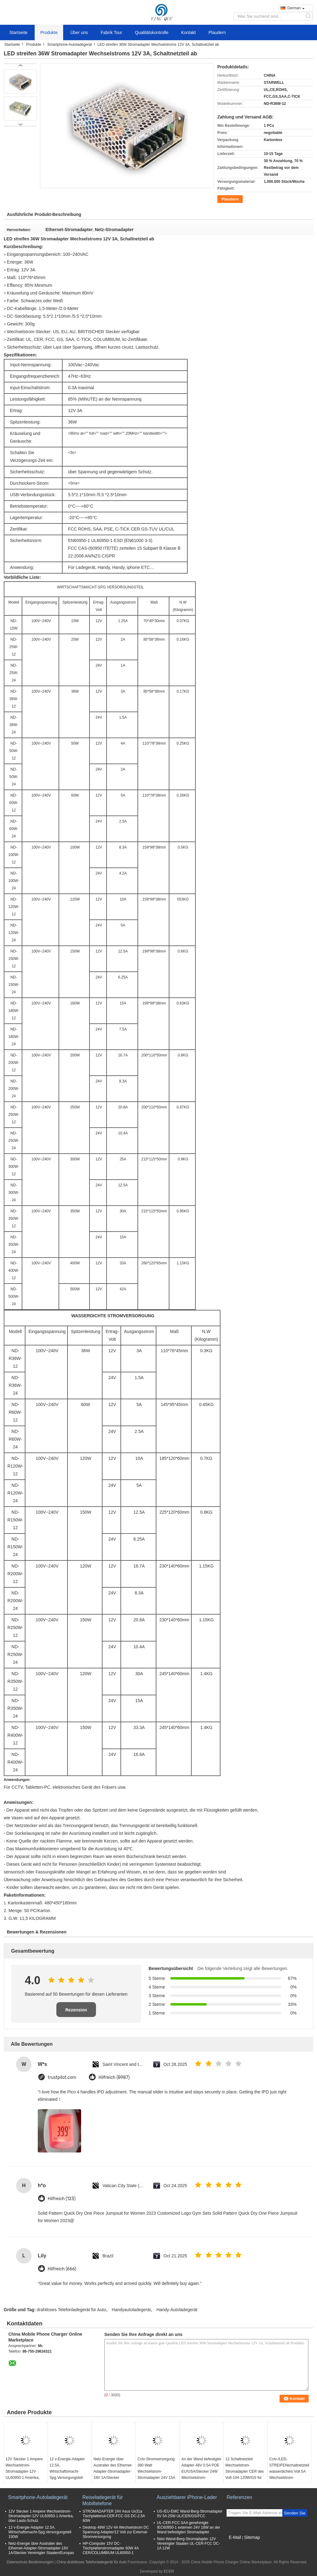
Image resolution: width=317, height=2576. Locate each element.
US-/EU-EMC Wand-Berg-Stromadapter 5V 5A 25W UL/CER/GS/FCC (190, 2513)
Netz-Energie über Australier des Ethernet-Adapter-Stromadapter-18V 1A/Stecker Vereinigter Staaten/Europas (112, 2474)
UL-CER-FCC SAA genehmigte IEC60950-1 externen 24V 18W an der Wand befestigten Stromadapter (188, 2527)
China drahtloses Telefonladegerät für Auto (91, 2562)
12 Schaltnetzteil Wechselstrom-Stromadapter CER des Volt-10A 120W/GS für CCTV (244, 2471)
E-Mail (235, 2537)
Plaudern (217, 32)
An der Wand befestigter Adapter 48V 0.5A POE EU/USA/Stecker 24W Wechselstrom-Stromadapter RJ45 (201, 2471)
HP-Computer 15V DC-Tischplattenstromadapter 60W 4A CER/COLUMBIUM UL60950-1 (110, 2548)
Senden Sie (295, 2513)
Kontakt (188, 32)
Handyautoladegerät (131, 2309)
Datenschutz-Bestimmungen (30, 2562)
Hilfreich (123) (62, 2198)
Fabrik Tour (111, 32)
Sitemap (252, 2537)
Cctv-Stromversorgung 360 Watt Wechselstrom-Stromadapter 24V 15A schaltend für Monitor (156, 2471)
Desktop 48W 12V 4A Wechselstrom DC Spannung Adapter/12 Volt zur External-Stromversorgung (116, 2532)
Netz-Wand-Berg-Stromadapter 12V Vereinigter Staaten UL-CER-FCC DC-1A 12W (188, 2543)
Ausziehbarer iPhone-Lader (187, 2497)
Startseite (18, 32)
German (296, 8)
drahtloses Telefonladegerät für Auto (71, 2309)
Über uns (79, 32)
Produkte (49, 32)
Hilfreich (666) (62, 2269)
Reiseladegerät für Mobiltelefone (102, 2500)
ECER (169, 2571)
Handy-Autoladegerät (176, 2309)
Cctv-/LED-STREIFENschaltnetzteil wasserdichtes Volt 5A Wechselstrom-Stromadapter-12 (289, 2471)
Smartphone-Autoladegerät (69, 44)
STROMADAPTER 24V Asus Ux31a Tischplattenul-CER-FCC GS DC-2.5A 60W (114, 2516)
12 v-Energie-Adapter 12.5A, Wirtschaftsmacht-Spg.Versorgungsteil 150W (67, 2471)
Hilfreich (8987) (114, 2077)
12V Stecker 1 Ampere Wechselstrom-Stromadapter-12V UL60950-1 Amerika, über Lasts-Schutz (24, 2471)
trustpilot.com (62, 2077)
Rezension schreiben (76, 2012)
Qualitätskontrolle (151, 32)
